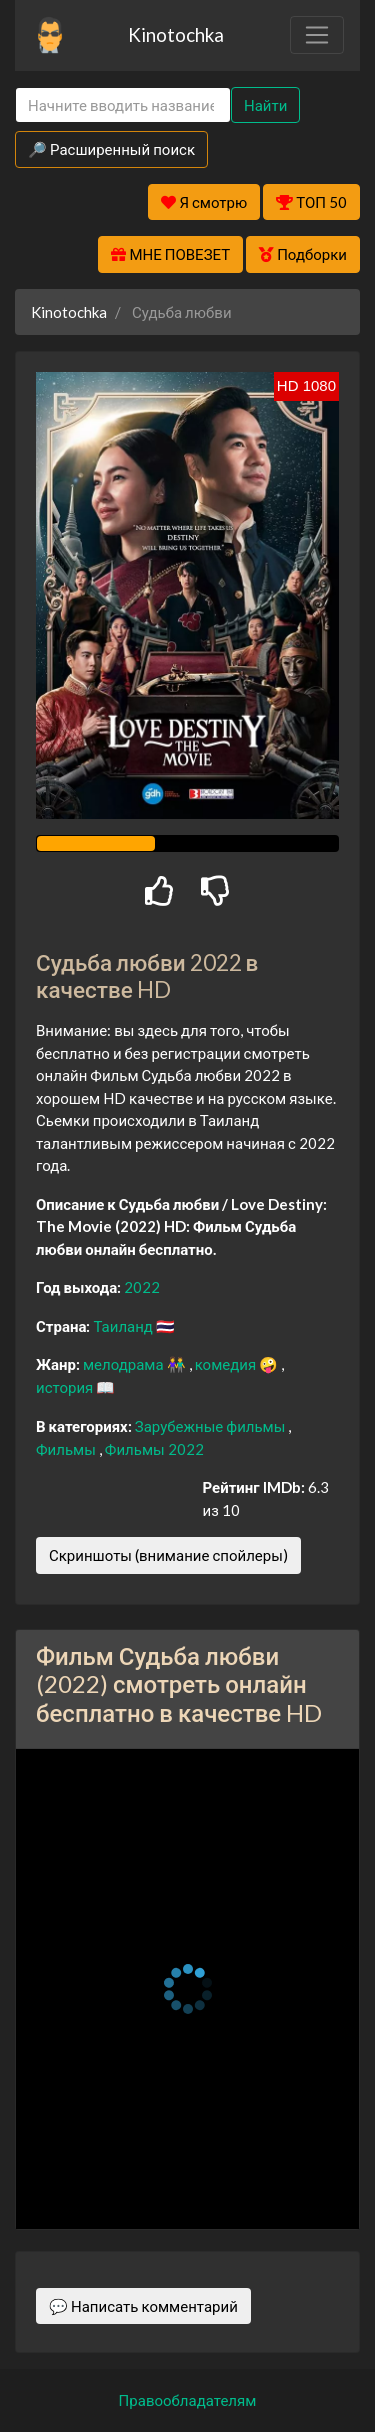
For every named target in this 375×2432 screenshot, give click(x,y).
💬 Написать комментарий (143, 2306)
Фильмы (67, 1449)
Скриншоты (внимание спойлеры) (168, 1555)
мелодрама (125, 1364)
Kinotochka (176, 34)
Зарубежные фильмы (212, 1426)
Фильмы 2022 (154, 1449)
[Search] (123, 105)
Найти (265, 105)
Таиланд (124, 1326)
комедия (227, 1364)
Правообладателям (188, 2400)
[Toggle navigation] (317, 35)
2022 (142, 1287)
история (66, 1387)
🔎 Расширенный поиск (111, 149)
